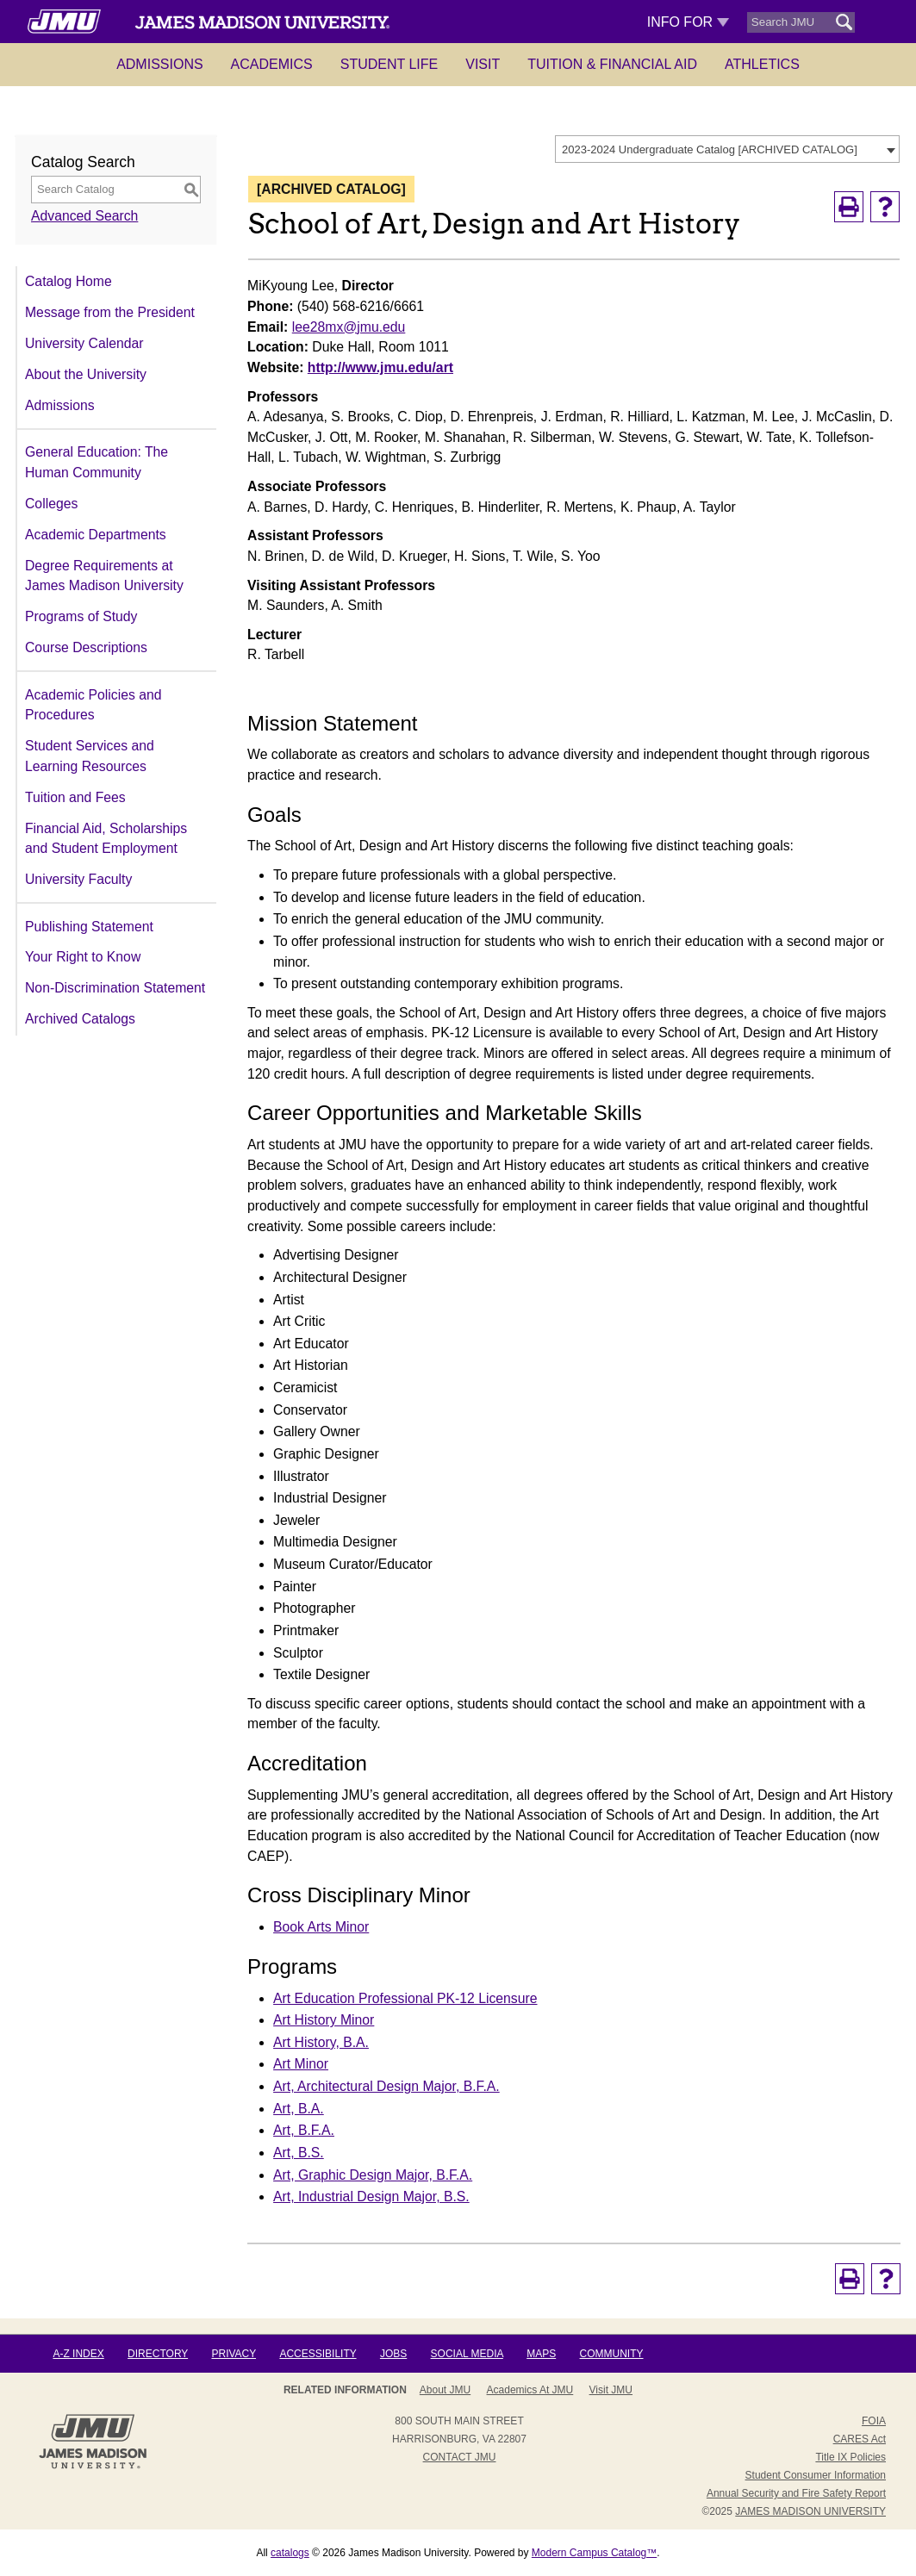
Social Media (467, 2354)
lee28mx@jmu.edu (349, 327)
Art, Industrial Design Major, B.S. (371, 2196)
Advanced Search (84, 215)
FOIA (874, 2421)
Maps (541, 2354)
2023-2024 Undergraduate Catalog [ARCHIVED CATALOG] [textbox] (709, 149)
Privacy (233, 2354)
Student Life (389, 64)
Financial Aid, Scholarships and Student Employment (106, 838)
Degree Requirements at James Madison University (104, 576)
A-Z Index (78, 2354)
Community (612, 2354)
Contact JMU (459, 2457)
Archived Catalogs (80, 1018)
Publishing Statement (89, 926)
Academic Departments (95, 534)
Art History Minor (323, 2020)
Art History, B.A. (321, 2042)
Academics (272, 64)
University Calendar (84, 343)
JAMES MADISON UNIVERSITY (810, 2511)
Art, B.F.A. (303, 2130)
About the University (85, 374)
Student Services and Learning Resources (89, 756)
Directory (158, 2354)
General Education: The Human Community (96, 462)
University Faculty (78, 879)
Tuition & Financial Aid (612, 64)
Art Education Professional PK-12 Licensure (405, 1998)
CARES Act (859, 2439)
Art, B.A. (298, 2108)
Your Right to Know (82, 956)
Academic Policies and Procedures (93, 705)
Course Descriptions (86, 647)
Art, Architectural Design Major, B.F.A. (386, 2086)
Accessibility (317, 2354)
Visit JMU (610, 2390)
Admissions (159, 64)
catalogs (290, 2553)
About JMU (445, 2390)
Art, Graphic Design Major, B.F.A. (372, 2175)
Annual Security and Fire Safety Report (796, 2493)
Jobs (393, 2354)
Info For (688, 22)
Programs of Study (81, 616)
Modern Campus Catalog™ (594, 2553)
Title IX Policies (850, 2457)
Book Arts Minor (321, 1927)
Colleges (51, 503)
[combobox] (727, 149)
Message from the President (110, 312)
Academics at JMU (530, 2390)
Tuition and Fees (75, 797)
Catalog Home (68, 281)
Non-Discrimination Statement (115, 987)
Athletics (762, 64)
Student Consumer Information (815, 2475)
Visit (482, 64)
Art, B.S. (298, 2152)
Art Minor (300, 2063)
